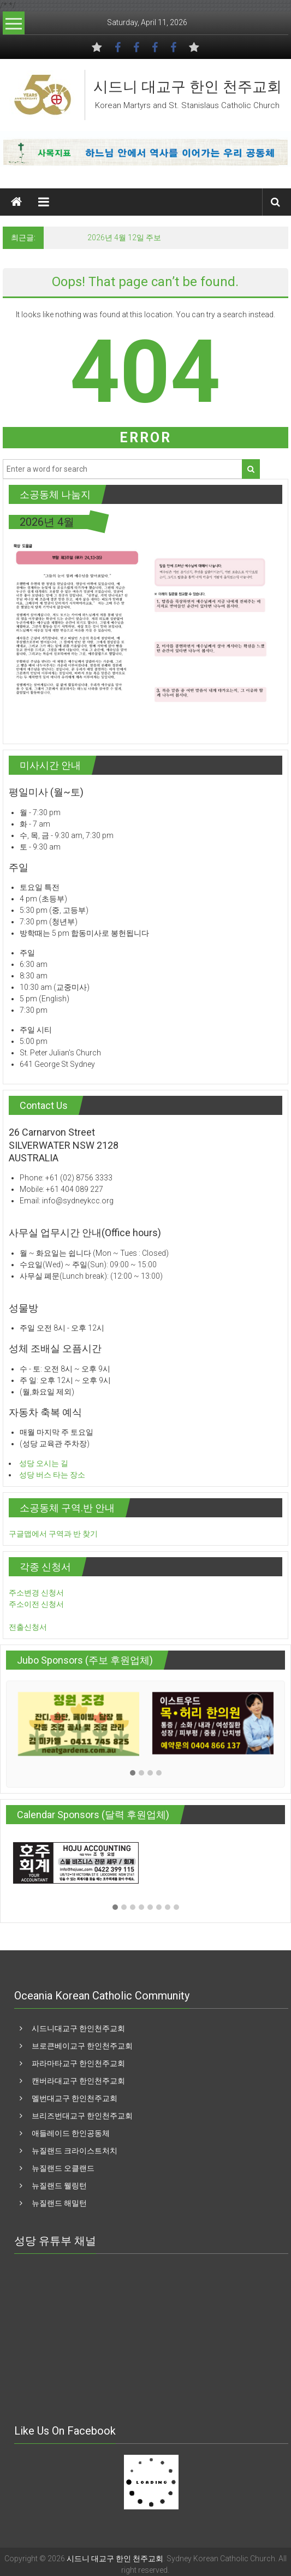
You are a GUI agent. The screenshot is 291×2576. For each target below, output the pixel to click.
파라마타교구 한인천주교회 (78, 2063)
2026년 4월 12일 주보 (124, 237)
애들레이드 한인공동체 (71, 2133)
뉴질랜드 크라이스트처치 (74, 2150)
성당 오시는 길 (43, 1463)
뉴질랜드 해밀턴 (59, 2203)
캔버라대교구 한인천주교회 (78, 2080)
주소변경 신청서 (36, 1592)
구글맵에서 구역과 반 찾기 (53, 1533)
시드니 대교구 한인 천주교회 (187, 87)
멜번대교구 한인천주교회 (74, 2098)
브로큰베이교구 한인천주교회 (82, 2045)
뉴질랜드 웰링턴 (59, 2185)
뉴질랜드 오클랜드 (63, 2168)
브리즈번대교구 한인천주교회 (82, 2115)
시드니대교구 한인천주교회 (78, 2028)
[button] (132, 1774)
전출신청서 (28, 1627)
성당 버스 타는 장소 (52, 1474)
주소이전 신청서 (36, 1604)
